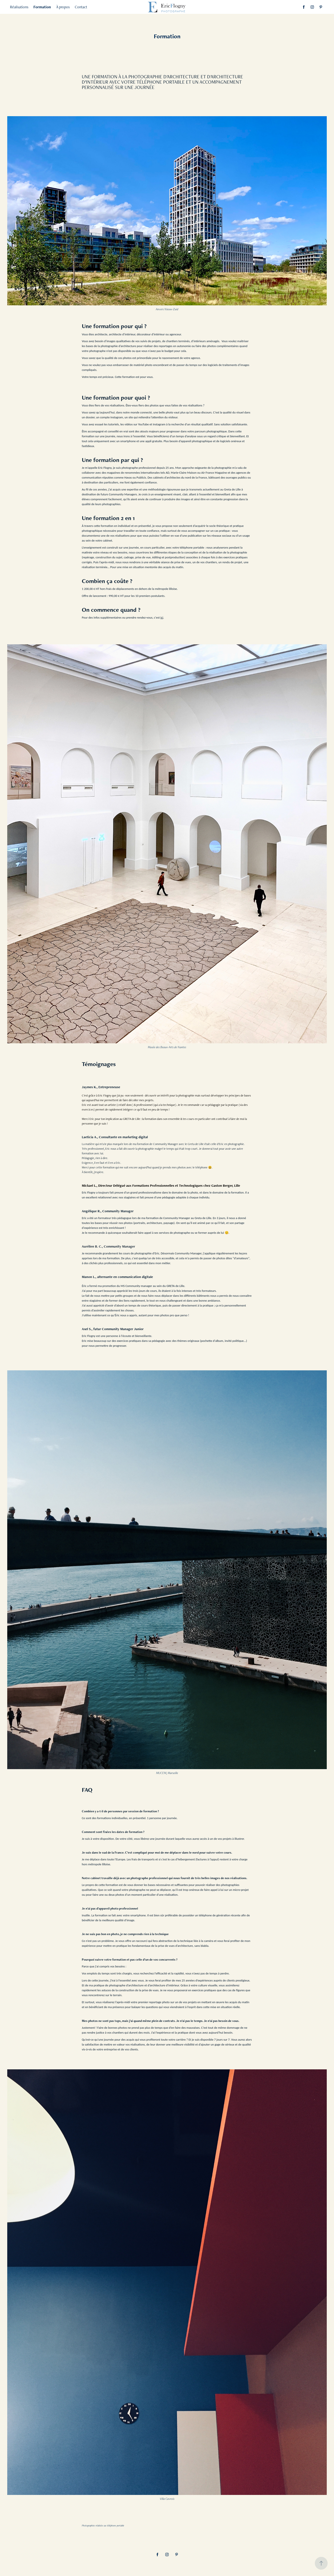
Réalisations (19, 6)
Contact (81, 6)
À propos (63, 6)
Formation (42, 6)
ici (161, 617)
